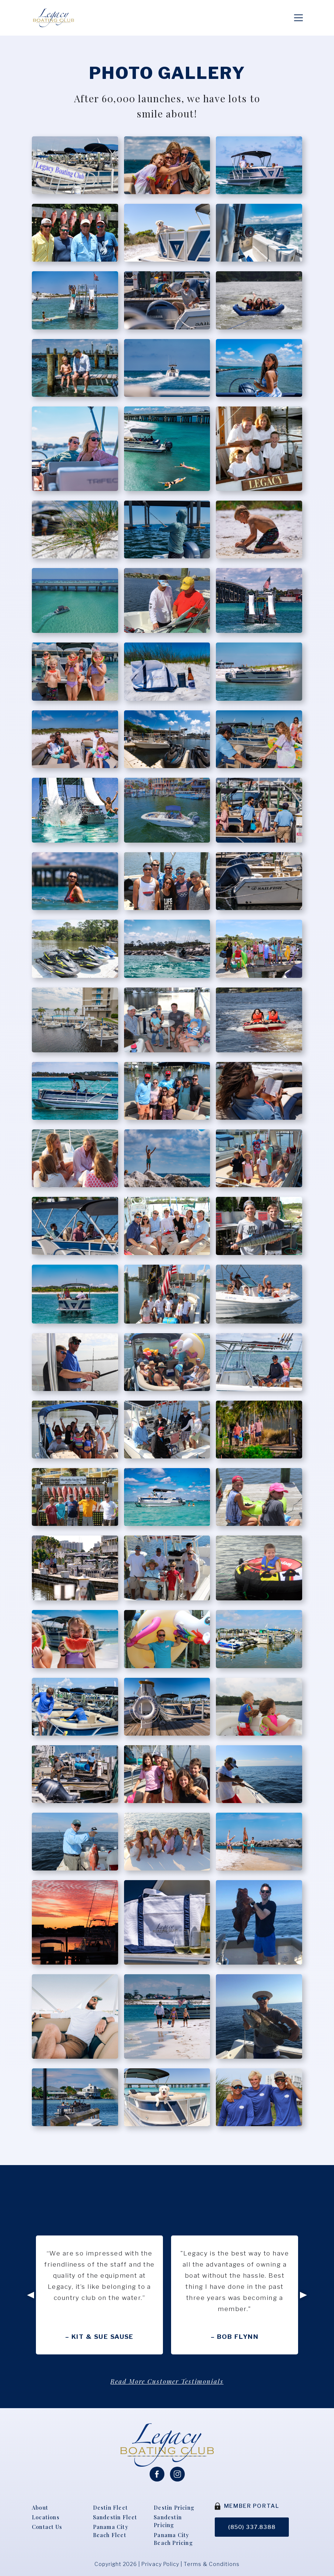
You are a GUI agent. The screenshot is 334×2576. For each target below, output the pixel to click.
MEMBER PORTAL (250, 2497)
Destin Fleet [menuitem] (110, 2499)
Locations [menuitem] (46, 2509)
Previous (29, 2285)
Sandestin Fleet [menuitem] (115, 2509)
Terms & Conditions (212, 2557)
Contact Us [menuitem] (48, 2519)
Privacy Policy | (162, 2557)
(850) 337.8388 (251, 2518)
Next (304, 2285)
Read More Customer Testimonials (167, 2372)
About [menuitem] (40, 2499)
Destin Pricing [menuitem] (175, 2499)
